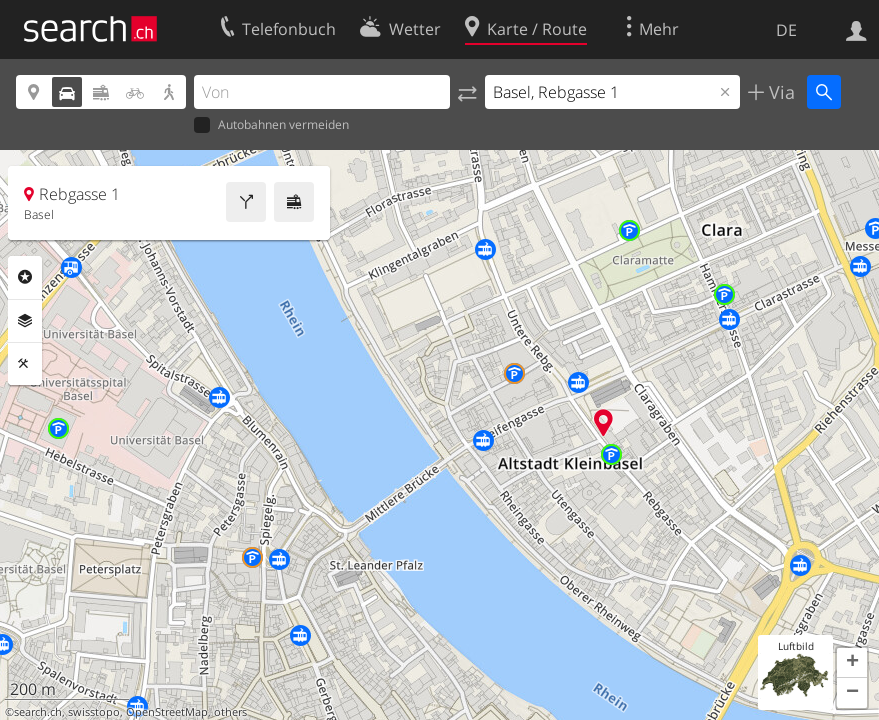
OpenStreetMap (167, 712)
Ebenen (25, 321)
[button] (852, 663)
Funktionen (25, 364)
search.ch (38, 712)
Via (779, 92)
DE (786, 30)
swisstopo (94, 712)
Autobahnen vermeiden (271, 125)
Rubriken (25, 277)
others (230, 712)
